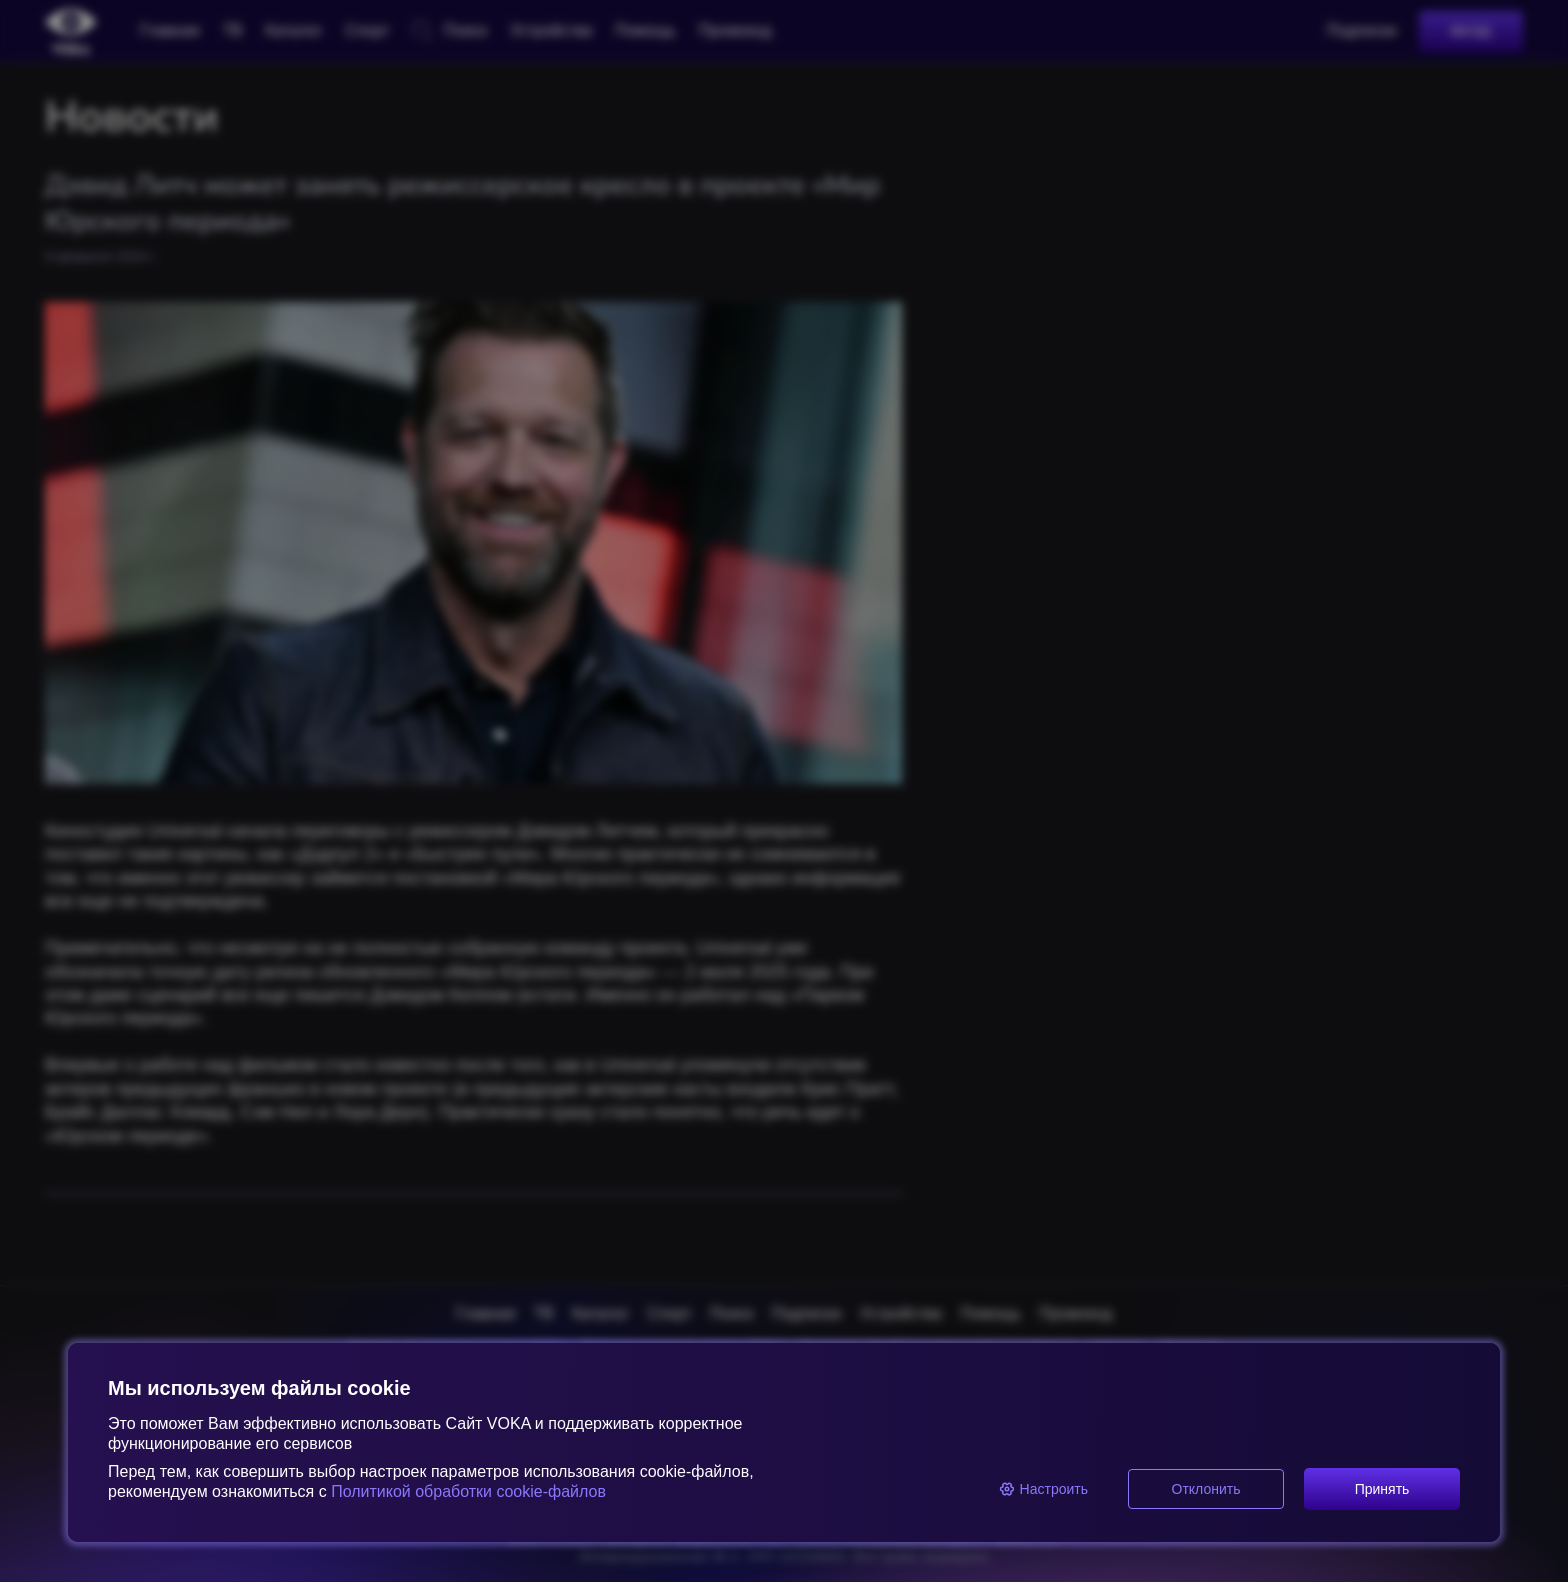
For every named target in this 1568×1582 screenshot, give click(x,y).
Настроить (1043, 1489)
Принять (1382, 1489)
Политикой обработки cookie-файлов (466, 1491)
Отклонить (1206, 1489)
